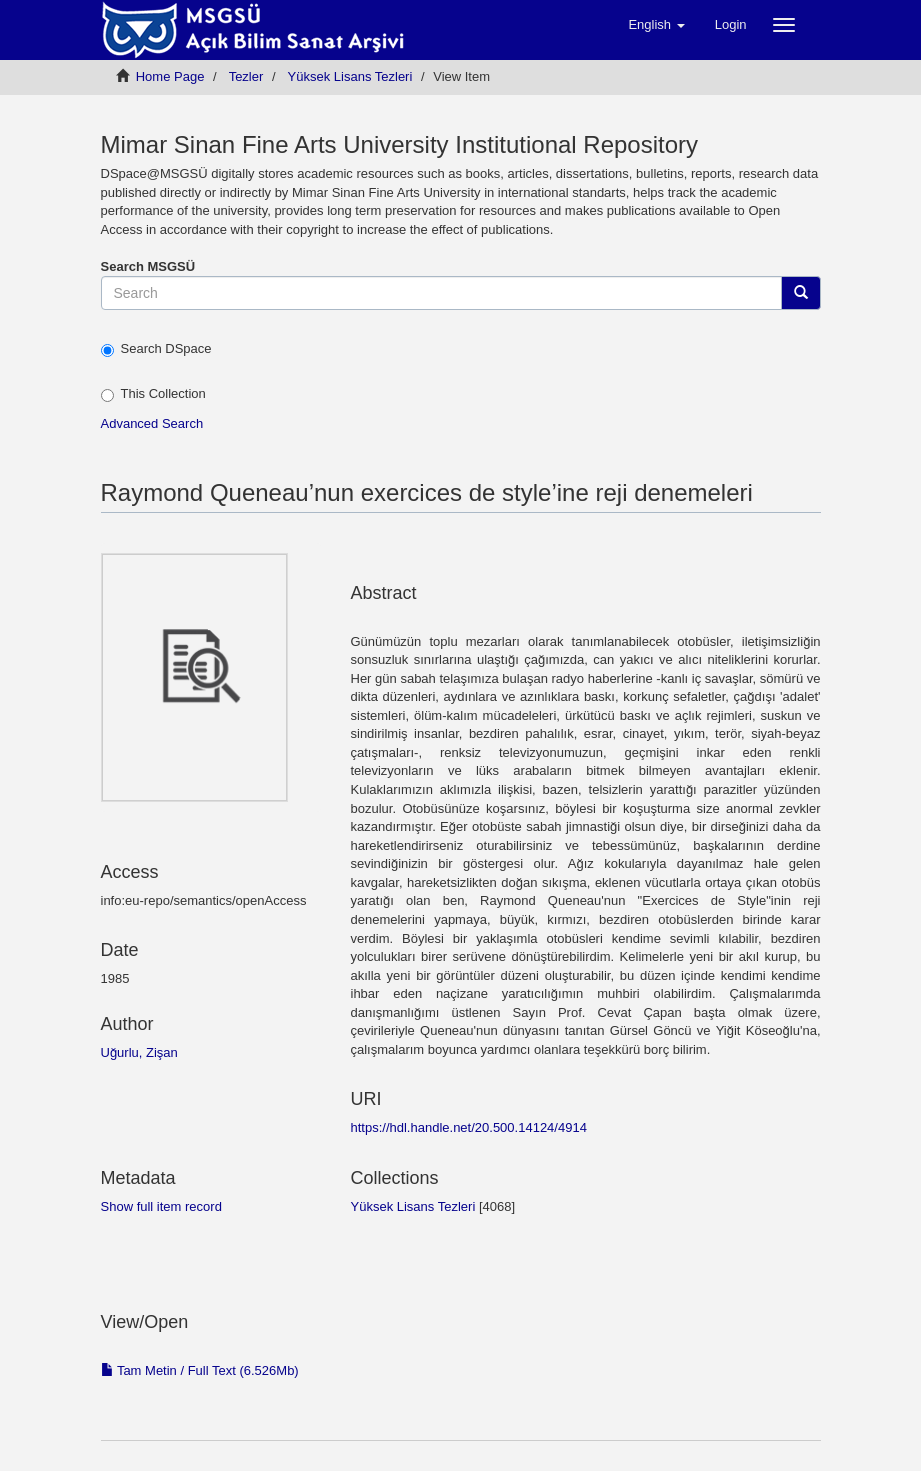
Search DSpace (156, 349)
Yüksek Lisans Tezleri (350, 76)
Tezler (246, 76)
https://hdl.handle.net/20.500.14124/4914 (469, 1127)
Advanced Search (152, 423)
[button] (656, 25)
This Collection (153, 394)
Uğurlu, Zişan (139, 1052)
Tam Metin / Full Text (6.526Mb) (200, 1370)
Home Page (170, 76)
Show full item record (161, 1206)
